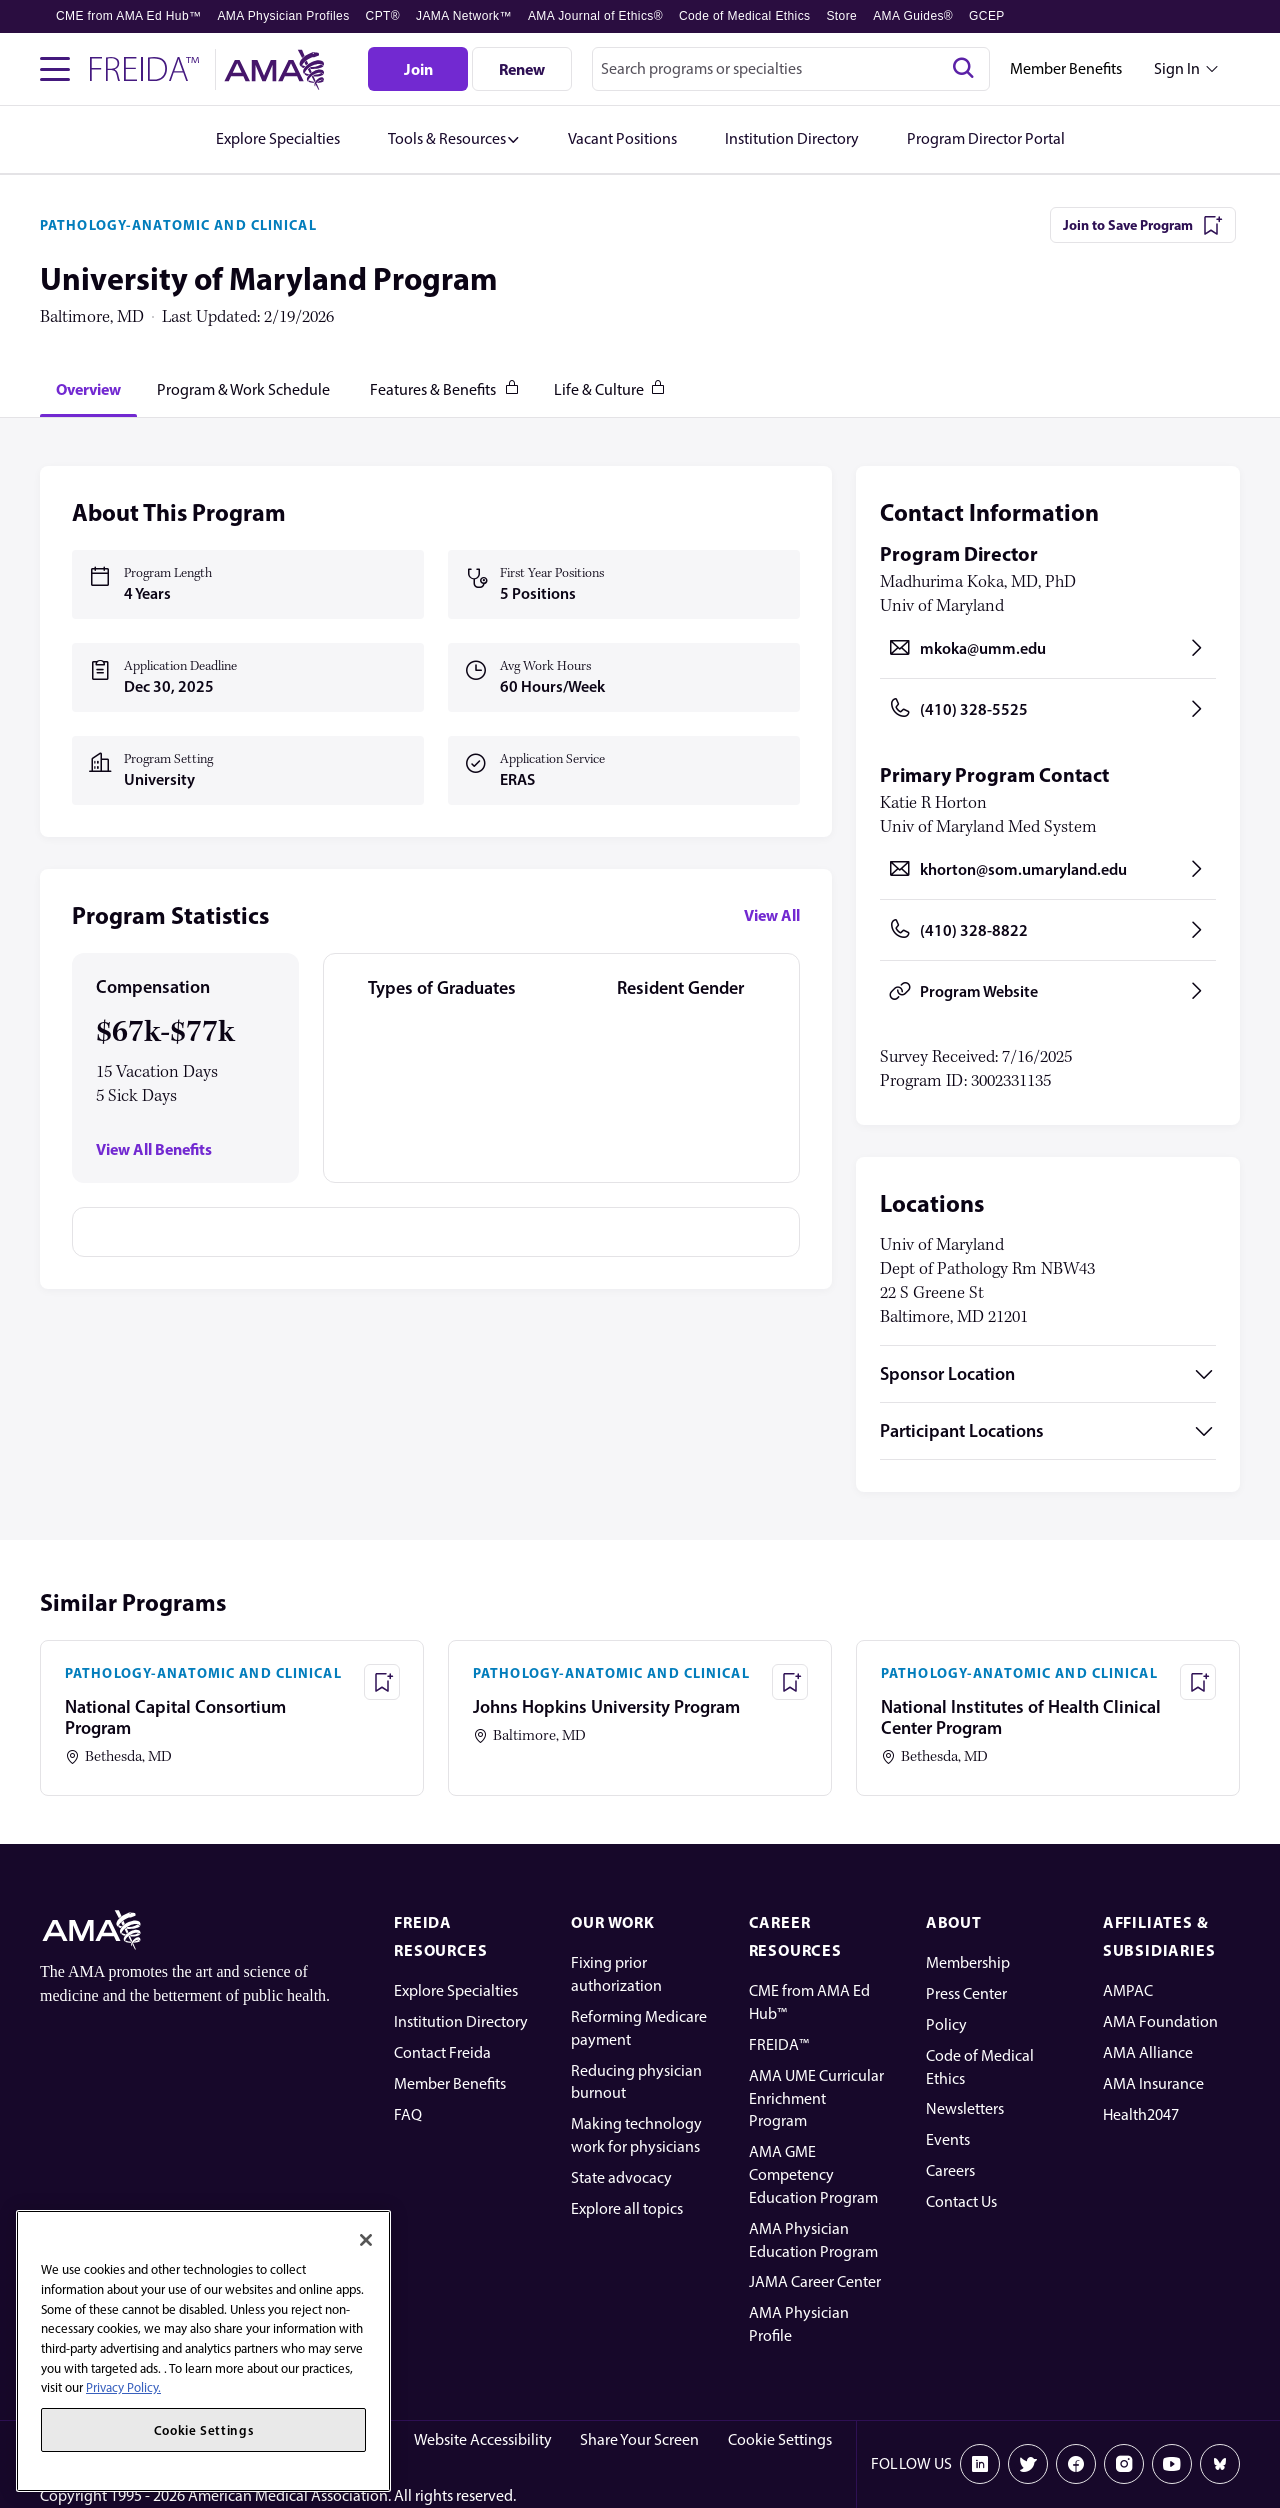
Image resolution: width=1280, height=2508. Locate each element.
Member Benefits (1066, 68)
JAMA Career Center (815, 2281)
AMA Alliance (1148, 2052)
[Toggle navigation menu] (55, 69)
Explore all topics (627, 2208)
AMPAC (1128, 1990)
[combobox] (791, 69)
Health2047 (1141, 2114)
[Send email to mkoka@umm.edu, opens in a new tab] (1048, 648)
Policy (946, 2024)
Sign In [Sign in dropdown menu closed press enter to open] (1177, 68)
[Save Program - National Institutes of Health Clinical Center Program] (1198, 1682)
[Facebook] (1076, 2464)
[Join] (418, 69)
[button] (454, 139)
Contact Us (961, 2201)
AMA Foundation (1160, 2021)
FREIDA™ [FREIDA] (779, 2044)
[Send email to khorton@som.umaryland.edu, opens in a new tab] (1048, 869)
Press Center (966, 1993)
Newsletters (965, 2108)
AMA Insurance (1153, 2083)
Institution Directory (461, 2021)
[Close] (366, 2240)
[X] (1028, 2464)
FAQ (408, 2114)
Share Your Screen (639, 2439)
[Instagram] (1124, 2464)
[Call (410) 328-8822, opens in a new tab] (1048, 930)
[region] (203, 2351)
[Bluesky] (1220, 2464)
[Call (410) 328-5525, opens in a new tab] (1048, 709)
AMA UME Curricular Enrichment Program (816, 2098)
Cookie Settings (780, 2439)
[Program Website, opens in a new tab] (1048, 991)
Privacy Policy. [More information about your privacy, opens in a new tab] (123, 2387)
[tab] (88, 389)
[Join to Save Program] (1143, 225)
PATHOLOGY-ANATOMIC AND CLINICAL (178, 225)
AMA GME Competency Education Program (813, 2174)
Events (948, 2139)
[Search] (963, 69)
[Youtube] (1172, 2464)
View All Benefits (154, 1149)
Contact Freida (442, 2052)
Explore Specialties (456, 1990)
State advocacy (621, 2177)
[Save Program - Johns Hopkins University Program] (790, 1682)
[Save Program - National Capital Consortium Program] (382, 1682)
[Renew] (522, 69)
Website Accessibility (483, 2439)
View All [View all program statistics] (772, 915)
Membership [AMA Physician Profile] (968, 1962)
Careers (950, 2170)
